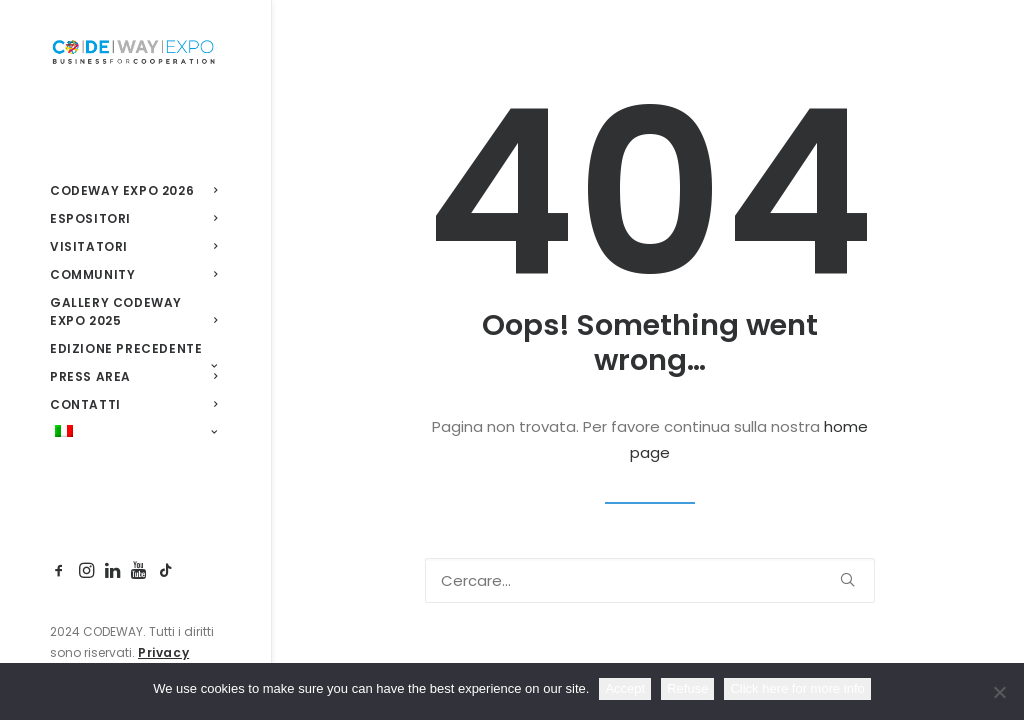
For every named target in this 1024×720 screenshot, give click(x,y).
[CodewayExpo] (133, 51)
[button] (62, 571)
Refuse (687, 688)
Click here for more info (797, 688)
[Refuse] (999, 692)
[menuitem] (62, 571)
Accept (625, 688)
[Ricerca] (650, 580)
